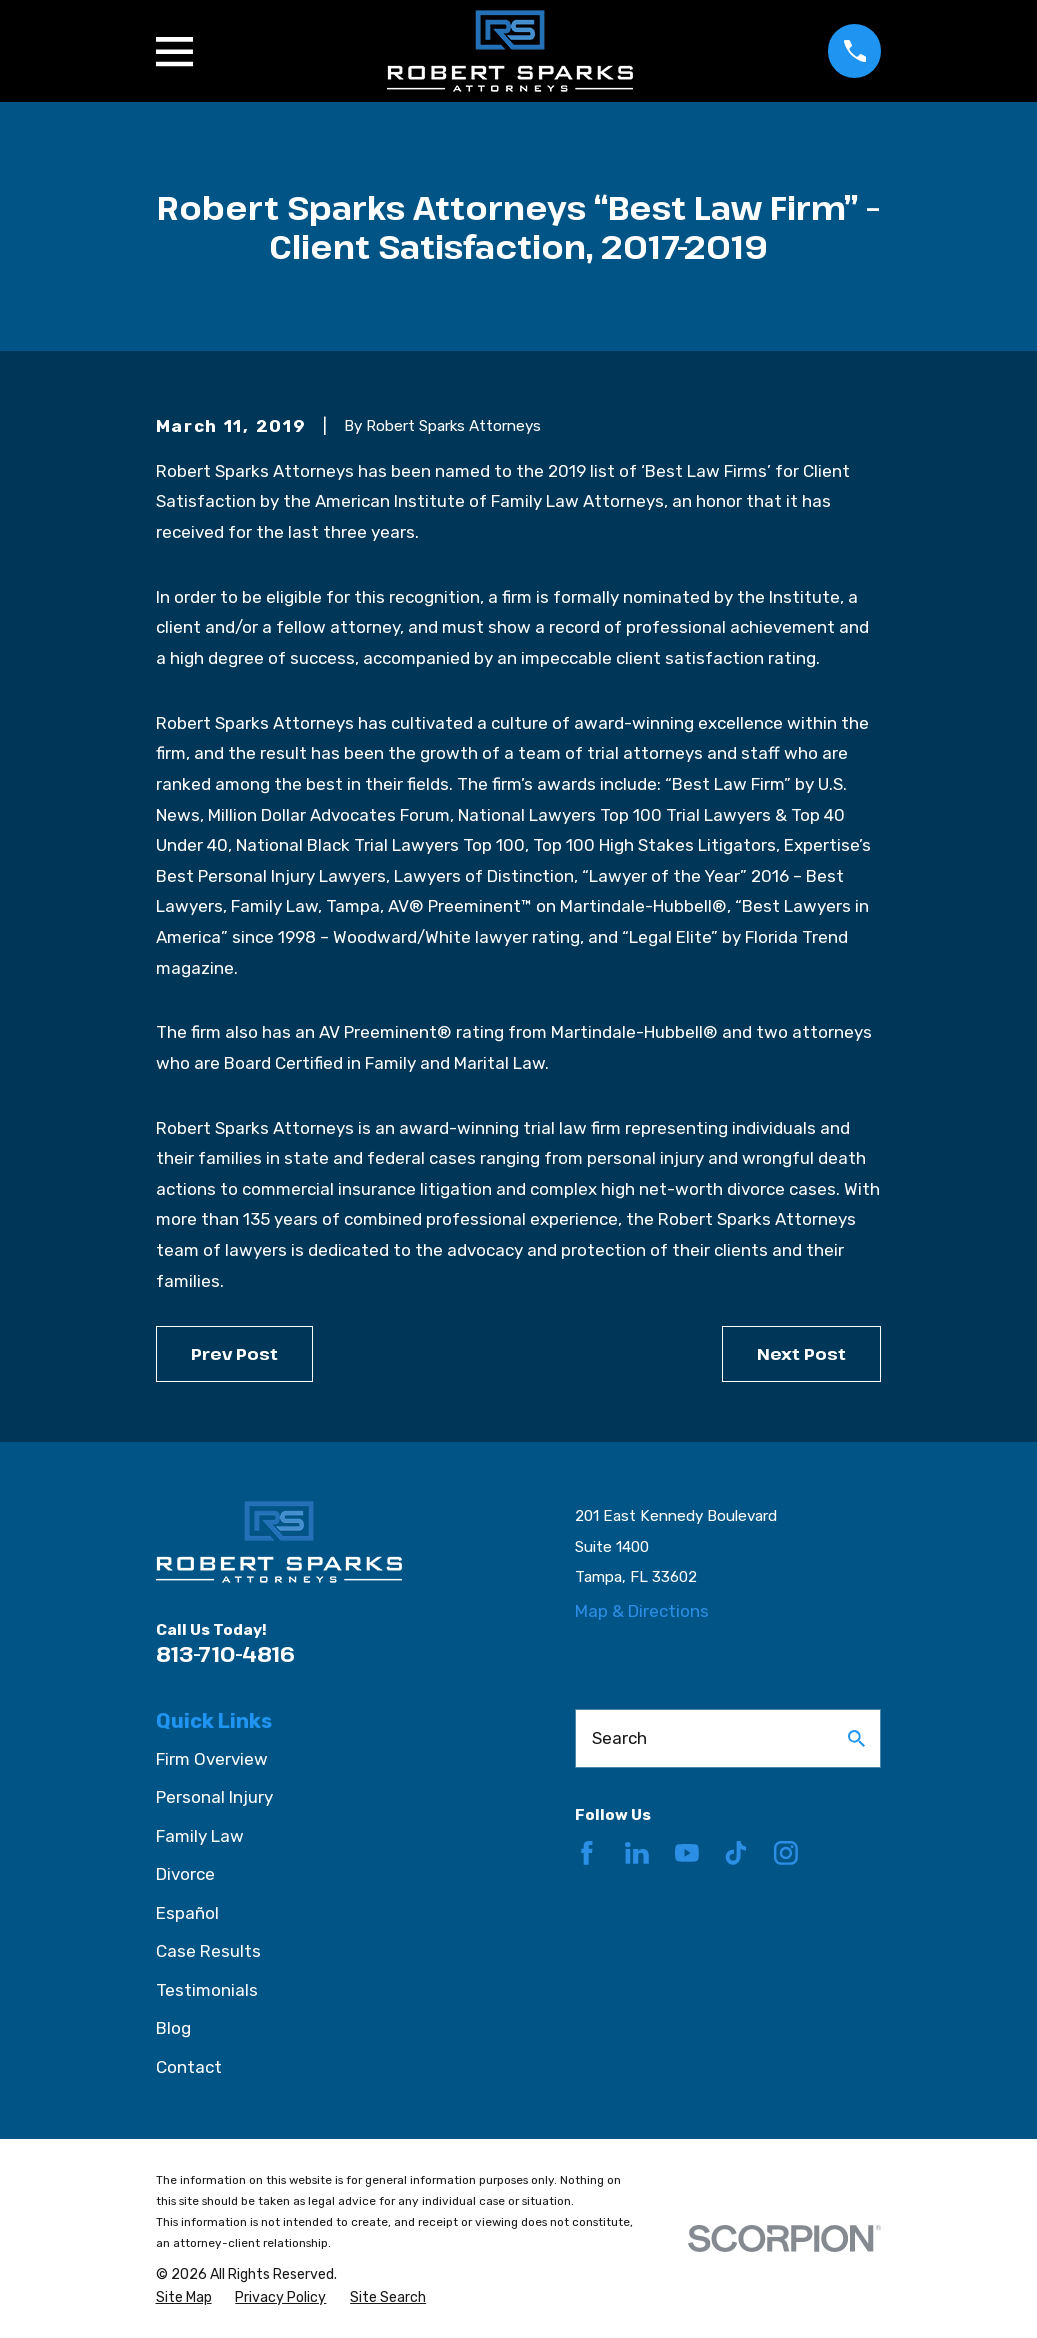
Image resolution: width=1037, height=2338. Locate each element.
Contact (189, 2067)
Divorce (185, 1874)
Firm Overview (212, 1759)
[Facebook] (587, 1853)
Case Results (208, 1951)
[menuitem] (184, 2298)
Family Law (200, 1836)
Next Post (801, 1353)
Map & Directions (642, 1611)
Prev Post (234, 1353)
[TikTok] (736, 1853)
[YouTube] (687, 1853)
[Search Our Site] (856, 1738)
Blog (173, 2028)
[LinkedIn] (637, 1853)
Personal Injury (214, 1797)
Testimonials (207, 1990)
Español (187, 1913)
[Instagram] (786, 1853)
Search (619, 1738)
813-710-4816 (225, 1653)
